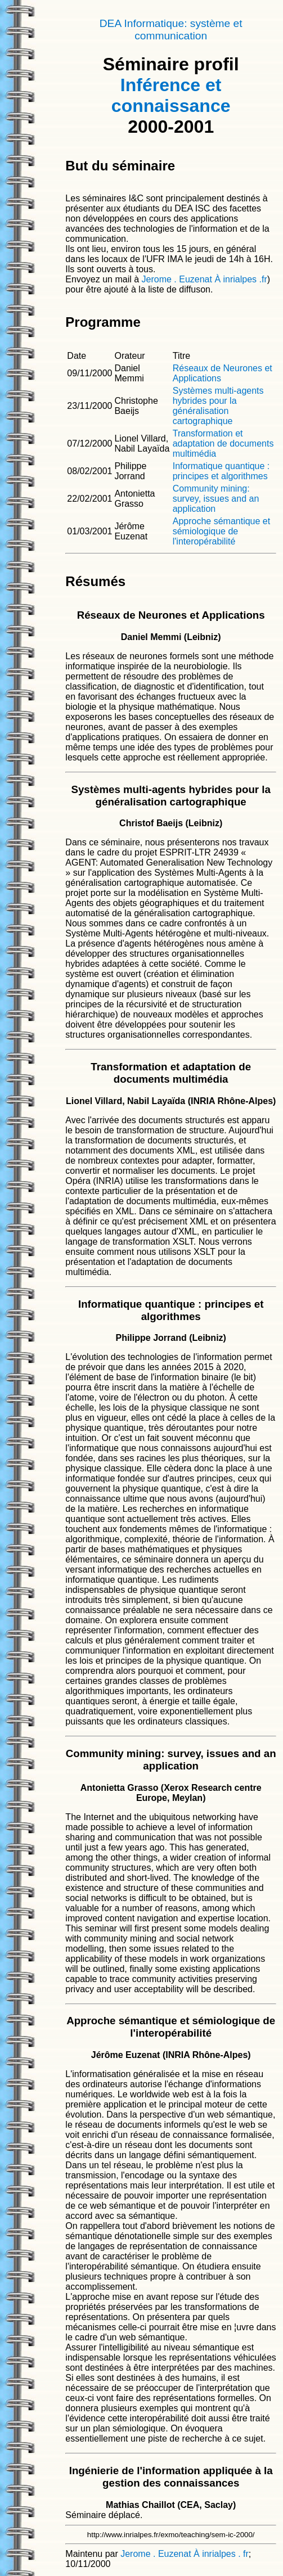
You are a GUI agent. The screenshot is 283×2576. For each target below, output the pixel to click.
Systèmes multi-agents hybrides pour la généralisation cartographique (218, 406)
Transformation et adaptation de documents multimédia (223, 443)
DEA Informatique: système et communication (171, 29)
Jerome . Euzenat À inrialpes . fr (184, 2554)
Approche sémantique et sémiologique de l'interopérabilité (221, 531)
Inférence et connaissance (171, 95)
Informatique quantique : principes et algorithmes (221, 471)
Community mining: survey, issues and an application (216, 499)
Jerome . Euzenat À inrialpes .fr (204, 279)
